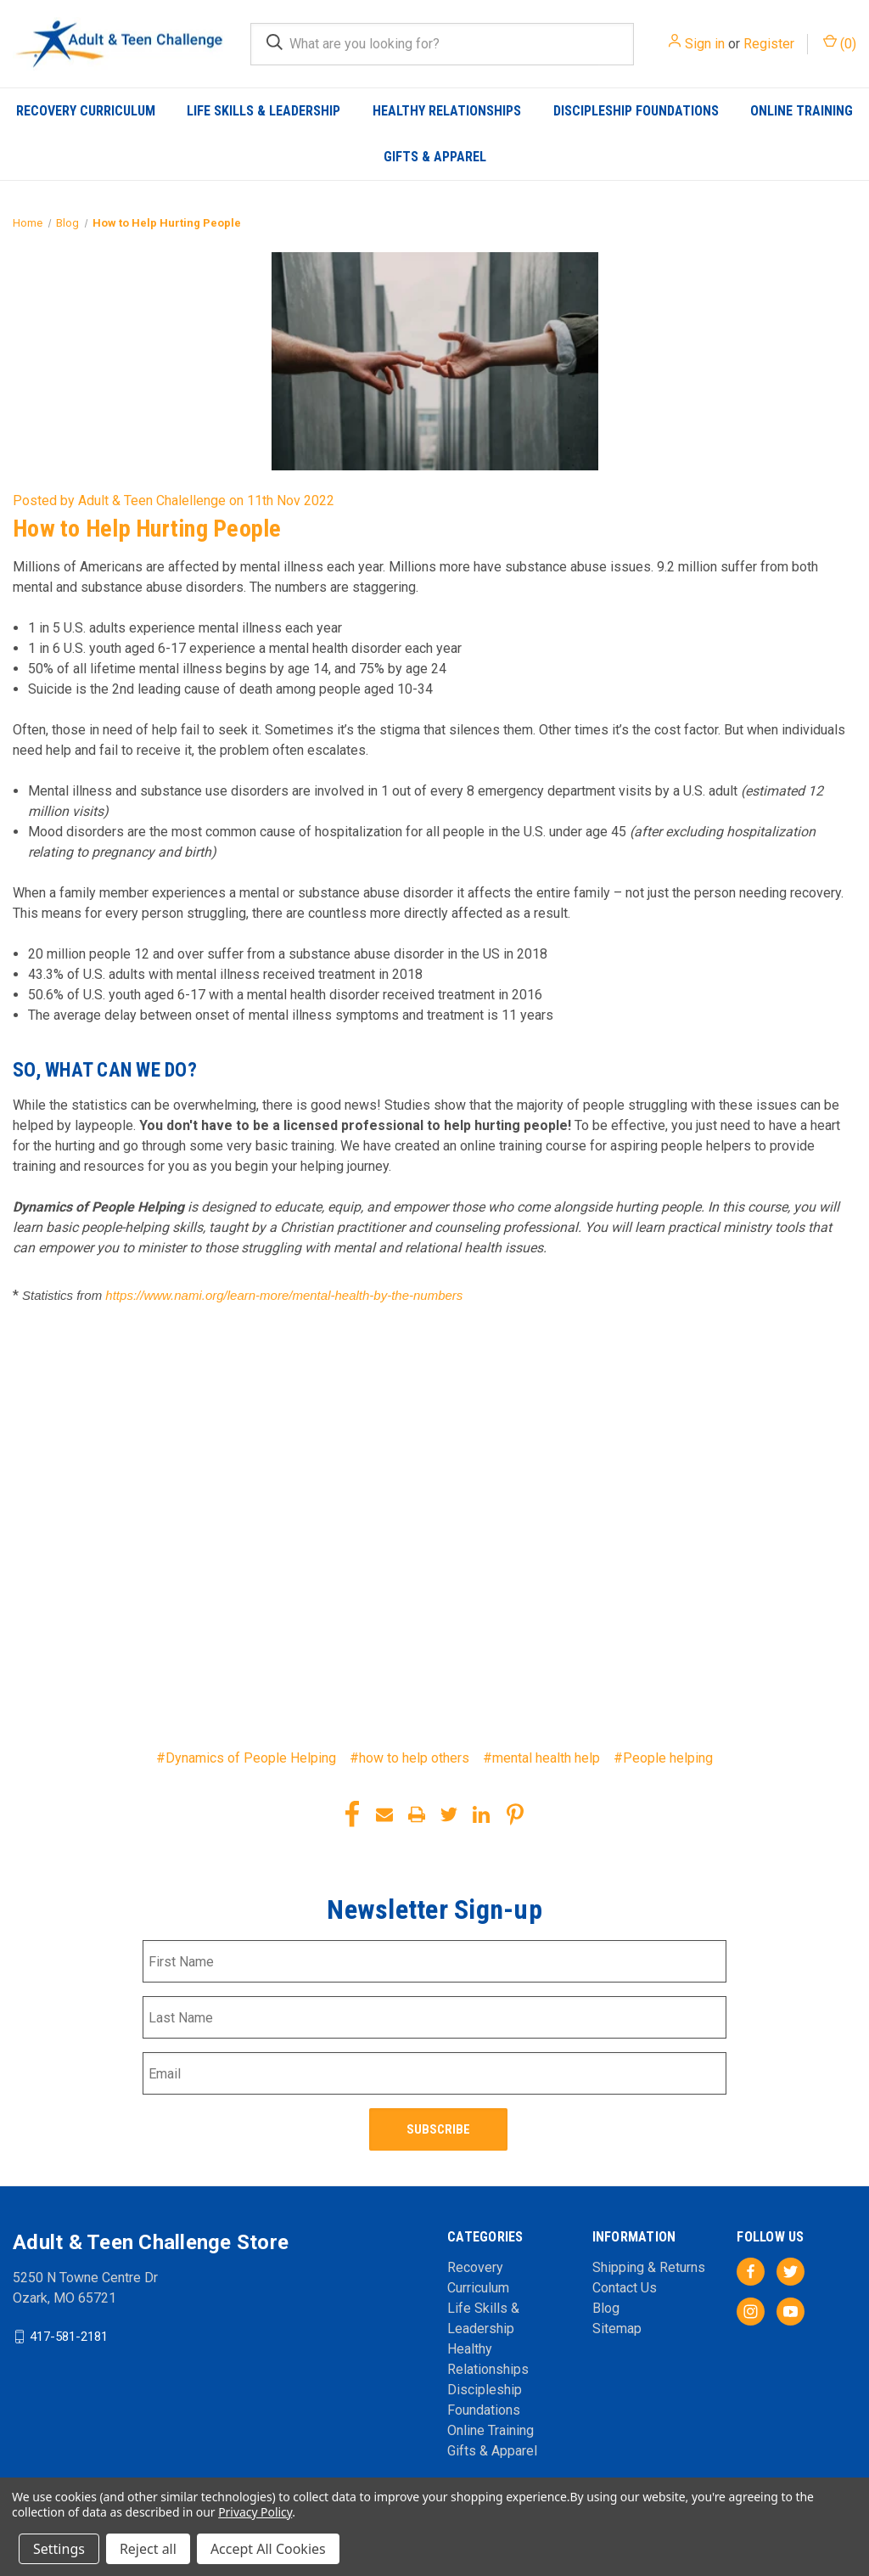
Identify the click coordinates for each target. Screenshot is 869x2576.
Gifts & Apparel (435, 157)
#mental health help (541, 1758)
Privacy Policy (255, 2512)
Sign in (705, 44)
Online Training (801, 111)
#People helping (663, 1758)
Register (768, 44)
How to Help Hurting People (147, 529)
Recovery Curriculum (85, 111)
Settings (59, 2548)
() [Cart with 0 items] (839, 43)
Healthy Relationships (447, 111)
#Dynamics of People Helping (246, 1758)
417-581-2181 (69, 2335)
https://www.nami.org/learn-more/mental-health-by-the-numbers (284, 1295)
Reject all (148, 2548)
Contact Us (624, 2287)
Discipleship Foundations (636, 111)
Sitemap (617, 2328)
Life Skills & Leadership (263, 111)
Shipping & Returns (648, 2266)
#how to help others (409, 1758)
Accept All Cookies (268, 2548)
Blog (606, 2307)
